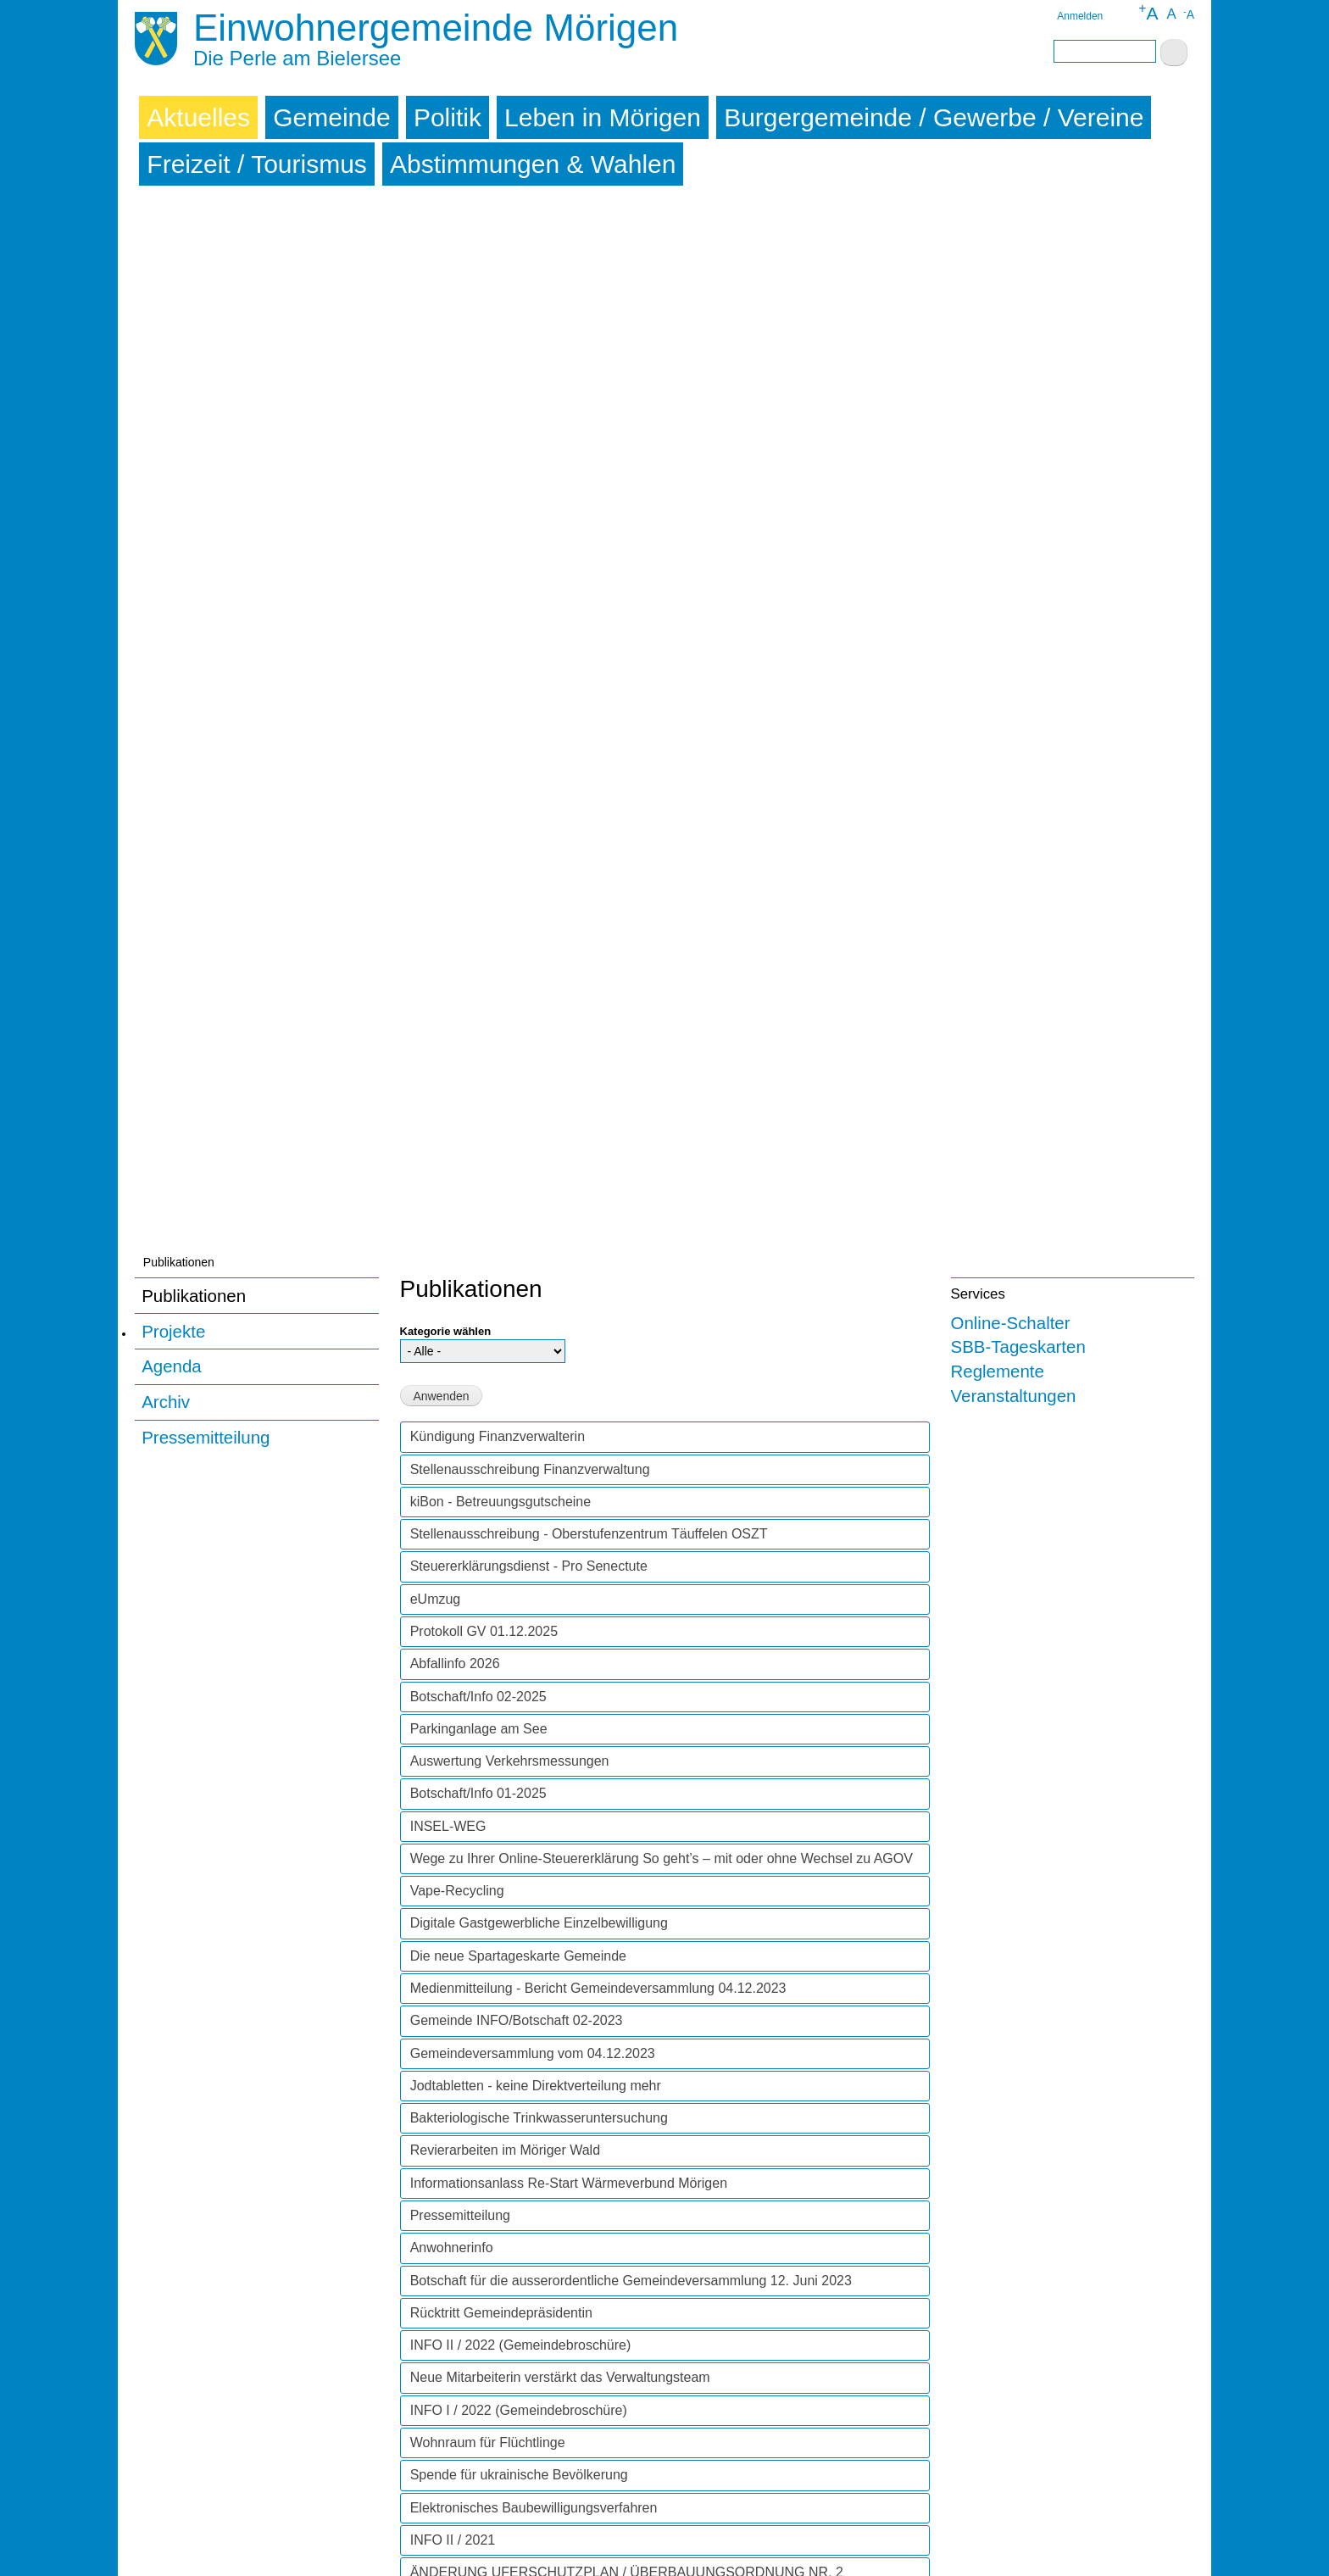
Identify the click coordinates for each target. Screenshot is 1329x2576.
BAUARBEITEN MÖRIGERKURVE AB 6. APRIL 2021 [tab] (571, 1638)
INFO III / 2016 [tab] (454, 2302)
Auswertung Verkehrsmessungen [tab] (509, 714)
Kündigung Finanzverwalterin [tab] (497, 389)
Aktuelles (198, 117)
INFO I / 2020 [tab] (451, 1913)
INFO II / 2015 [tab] (452, 2432)
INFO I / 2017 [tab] (451, 2270)
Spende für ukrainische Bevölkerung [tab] (519, 1428)
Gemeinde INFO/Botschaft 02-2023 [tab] (516, 973)
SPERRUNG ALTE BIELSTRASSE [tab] (515, 1573)
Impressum (168, 2548)
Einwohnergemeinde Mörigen (435, 27)
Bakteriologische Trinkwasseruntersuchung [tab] (539, 1071)
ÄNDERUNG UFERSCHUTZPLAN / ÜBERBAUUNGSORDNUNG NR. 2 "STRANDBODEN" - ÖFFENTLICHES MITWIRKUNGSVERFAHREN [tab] (626, 1533)
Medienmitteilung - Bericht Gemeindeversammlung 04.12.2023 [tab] (598, 941)
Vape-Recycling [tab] (457, 844)
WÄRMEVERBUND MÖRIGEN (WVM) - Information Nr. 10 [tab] (586, 1718)
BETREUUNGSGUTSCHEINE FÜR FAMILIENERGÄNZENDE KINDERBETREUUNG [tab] (597, 1679)
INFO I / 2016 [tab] (451, 2368)
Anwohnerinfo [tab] (451, 1200)
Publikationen (194, 249)
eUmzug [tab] (435, 552)
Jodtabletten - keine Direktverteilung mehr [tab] (535, 1039)
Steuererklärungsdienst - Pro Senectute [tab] (529, 519)
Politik (447, 117)
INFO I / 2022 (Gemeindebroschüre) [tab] (518, 1363)
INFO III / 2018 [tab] (454, 2075)
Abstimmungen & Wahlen (533, 164)
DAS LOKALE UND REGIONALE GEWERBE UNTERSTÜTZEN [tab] (603, 1880)
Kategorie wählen (446, 284)
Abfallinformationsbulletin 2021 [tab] (502, 1751)
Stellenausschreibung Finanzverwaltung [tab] (530, 422)
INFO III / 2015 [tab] (454, 2400)
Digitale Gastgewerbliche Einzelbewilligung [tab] (539, 876)
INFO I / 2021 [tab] (451, 1606)
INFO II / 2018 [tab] (452, 2107)
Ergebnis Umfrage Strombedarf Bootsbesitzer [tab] (547, 2141)
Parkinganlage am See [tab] (479, 682)
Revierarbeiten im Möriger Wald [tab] (505, 1103)
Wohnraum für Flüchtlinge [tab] (487, 1395)
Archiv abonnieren (407, 2510)
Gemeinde (331, 117)
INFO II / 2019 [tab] (452, 2011)
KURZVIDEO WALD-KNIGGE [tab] (499, 1816)
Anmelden (1080, 16)
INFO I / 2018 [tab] (451, 2173)
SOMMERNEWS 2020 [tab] (478, 1848)
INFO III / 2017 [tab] (454, 2205)
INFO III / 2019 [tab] (454, 1978)
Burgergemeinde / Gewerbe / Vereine (933, 117)
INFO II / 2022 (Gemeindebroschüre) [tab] (520, 1298)
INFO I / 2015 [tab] (451, 2465)
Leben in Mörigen (602, 117)
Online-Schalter (1010, 276)
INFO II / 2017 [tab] (452, 2238)
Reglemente (997, 324)
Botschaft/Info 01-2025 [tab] (478, 746)
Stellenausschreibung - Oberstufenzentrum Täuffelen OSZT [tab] (589, 487)
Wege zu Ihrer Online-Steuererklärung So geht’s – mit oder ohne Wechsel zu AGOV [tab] (661, 811)
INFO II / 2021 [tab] (452, 1493)
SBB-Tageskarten (1018, 299)
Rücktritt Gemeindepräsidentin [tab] (501, 1266)
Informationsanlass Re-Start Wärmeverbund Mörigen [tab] (568, 1136)
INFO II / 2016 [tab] (452, 2335)
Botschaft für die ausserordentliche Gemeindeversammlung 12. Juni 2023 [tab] (631, 1234)
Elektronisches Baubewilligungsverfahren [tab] (534, 1461)
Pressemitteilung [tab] (460, 1168)
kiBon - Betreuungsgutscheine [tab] (500, 455)
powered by (1131, 2548)
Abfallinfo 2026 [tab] (455, 616)
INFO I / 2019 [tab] (451, 2043)
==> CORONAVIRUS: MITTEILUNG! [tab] (520, 1946)
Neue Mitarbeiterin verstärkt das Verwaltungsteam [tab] (560, 1330)
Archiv (166, 354)
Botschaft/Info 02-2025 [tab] (478, 650)
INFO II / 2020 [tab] (452, 1784)
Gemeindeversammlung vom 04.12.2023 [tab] (532, 1006)
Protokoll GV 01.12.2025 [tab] (484, 584)
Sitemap (231, 2548)
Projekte (173, 284)
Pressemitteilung (206, 390)
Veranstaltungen (1013, 349)
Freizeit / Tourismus (257, 164)
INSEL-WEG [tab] (448, 779)
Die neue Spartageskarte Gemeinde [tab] (518, 909)
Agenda (172, 319)
